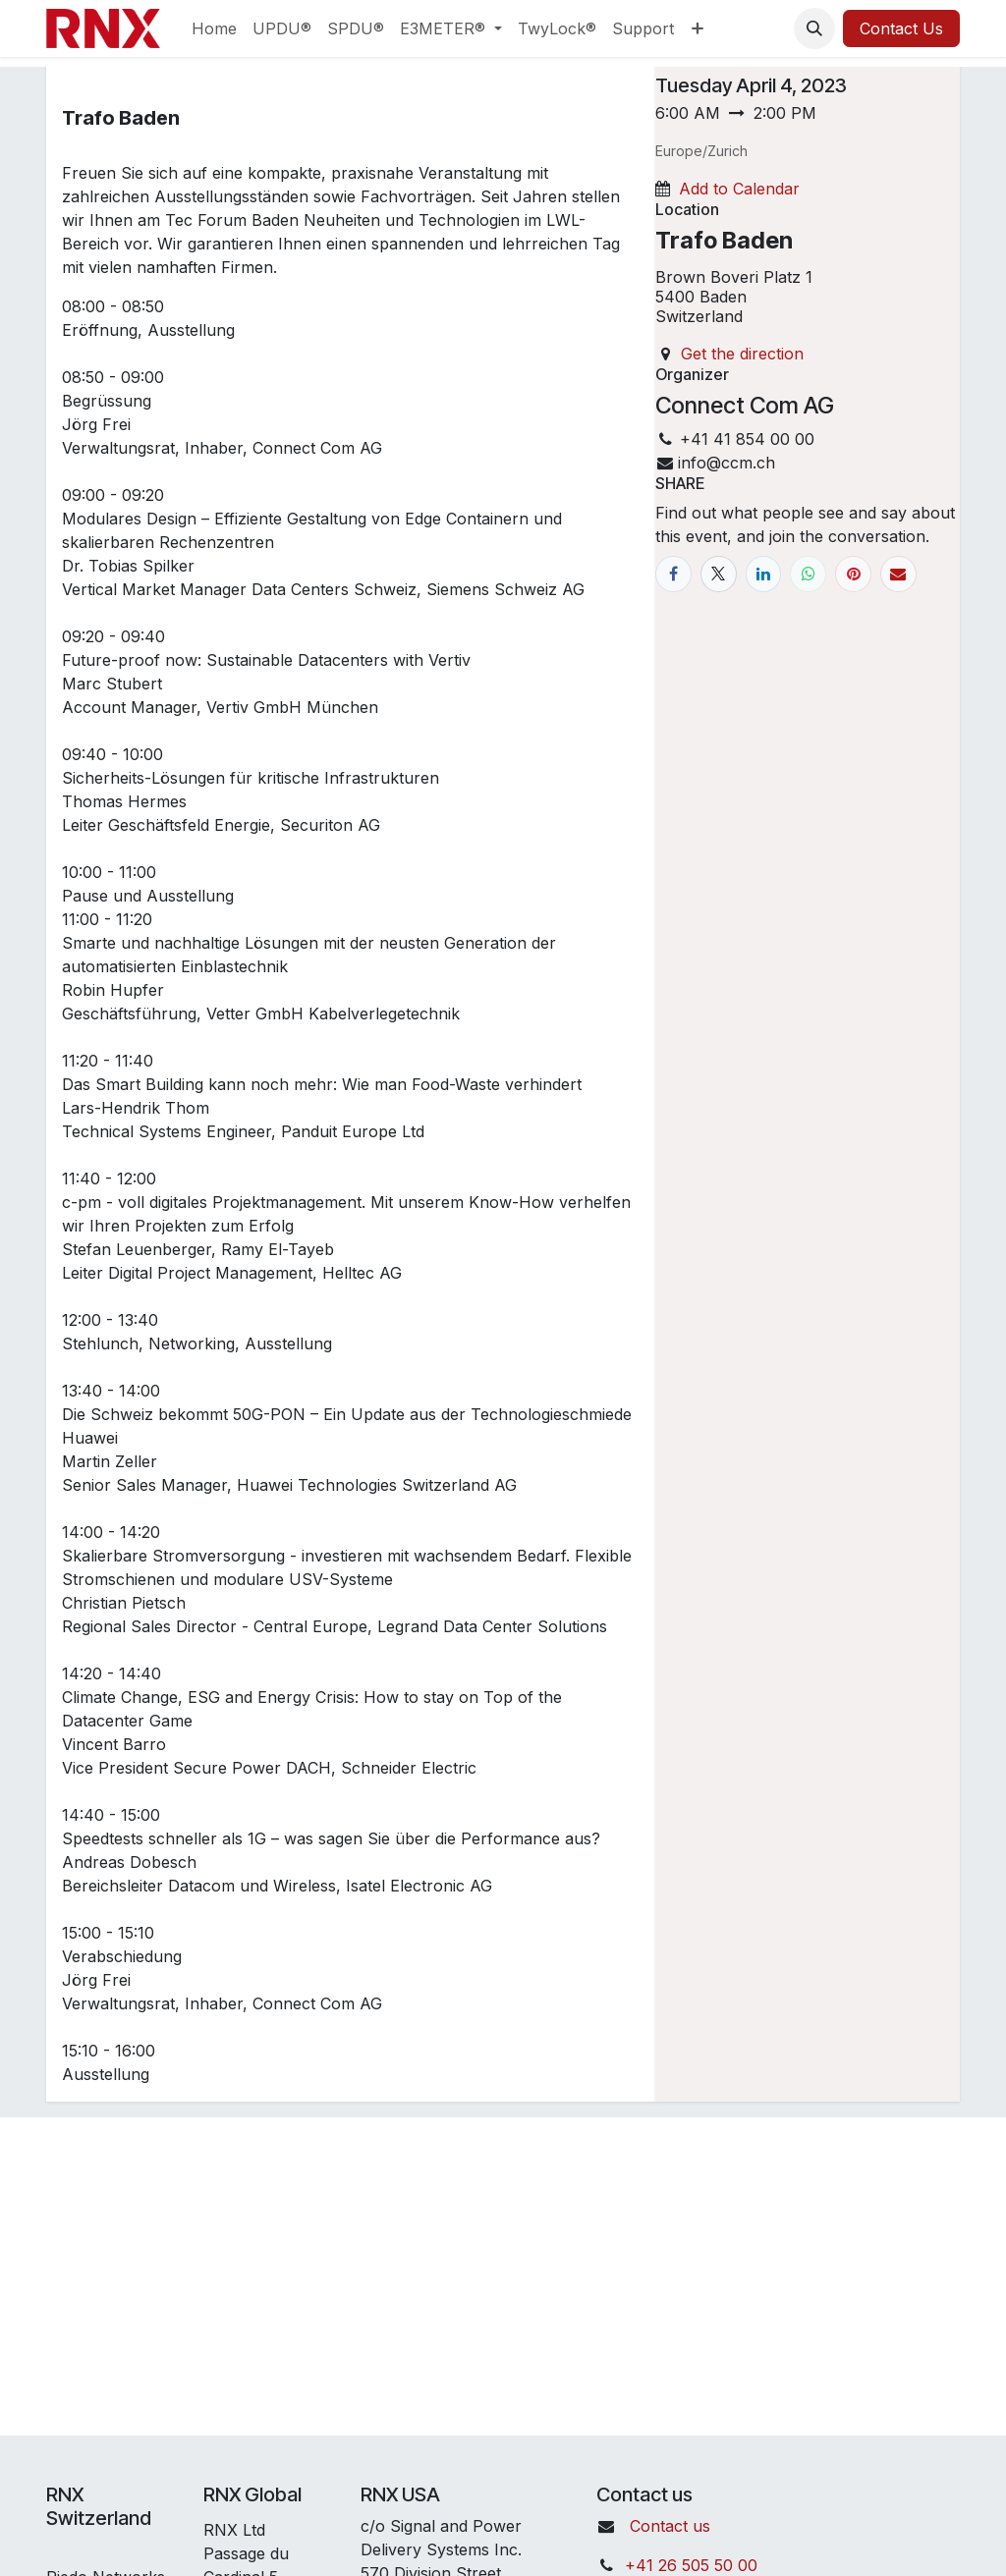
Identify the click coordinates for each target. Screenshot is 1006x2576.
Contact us (670, 2526)
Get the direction (742, 353)
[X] (718, 574)
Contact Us (901, 28)
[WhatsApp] (808, 574)
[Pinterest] (853, 574)
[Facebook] (673, 574)
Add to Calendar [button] (739, 188)
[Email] (898, 574)
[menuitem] (214, 28)
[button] (814, 28)
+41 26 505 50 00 (691, 2565)
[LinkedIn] (764, 574)
